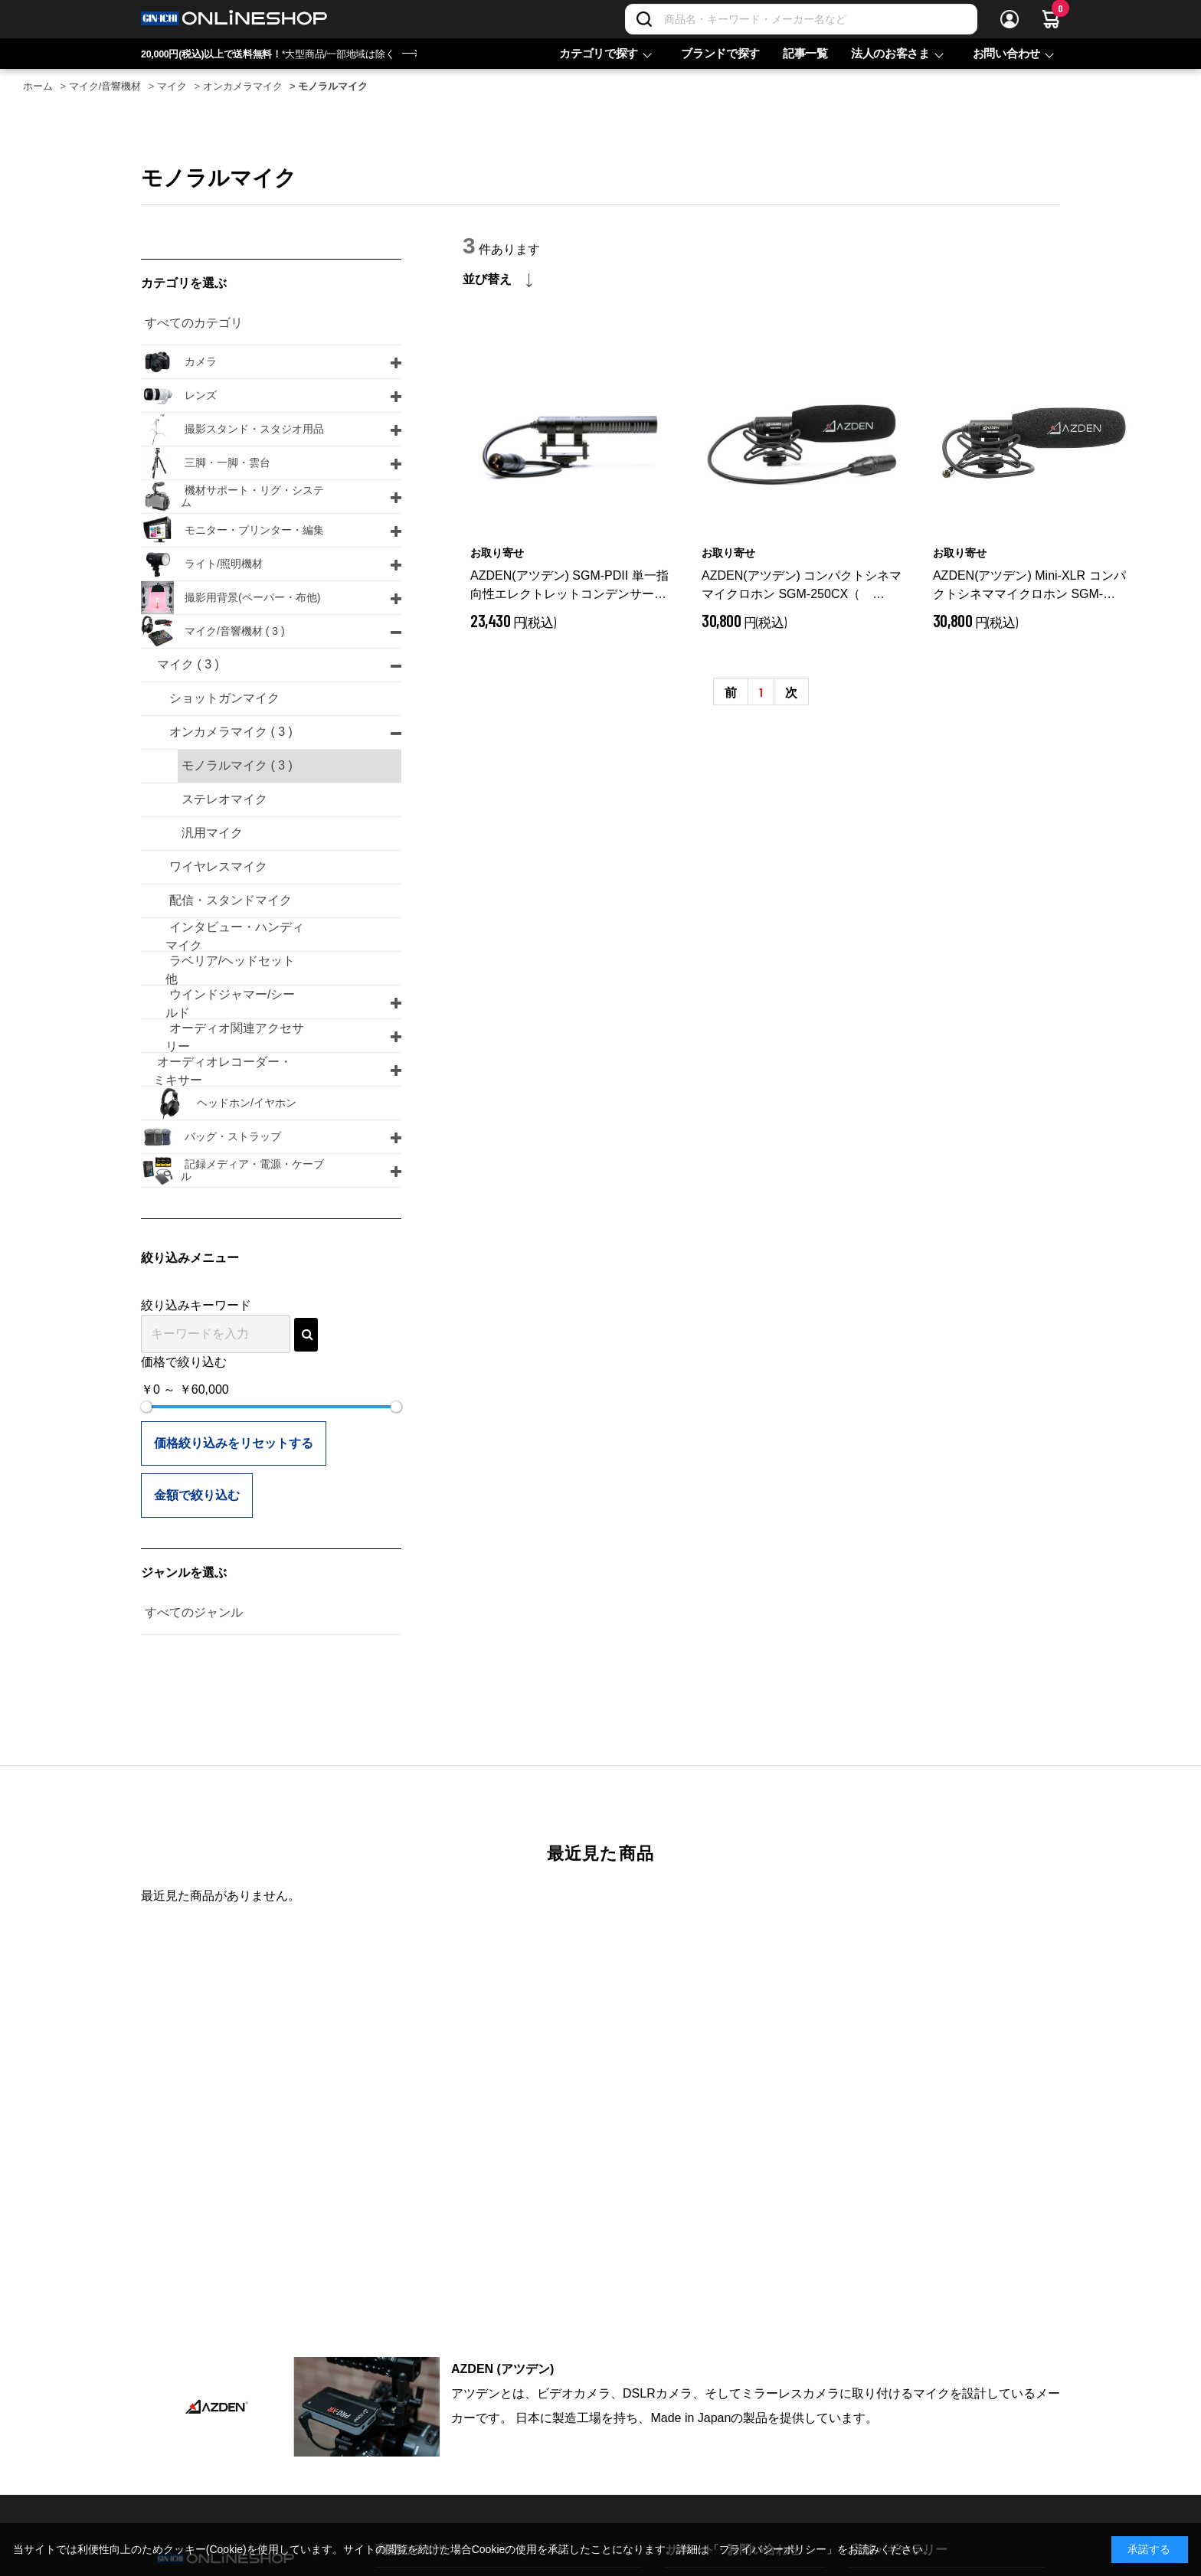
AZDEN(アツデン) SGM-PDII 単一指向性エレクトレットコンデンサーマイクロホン (569, 586)
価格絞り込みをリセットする (233, 1443)
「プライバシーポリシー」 (772, 2549)
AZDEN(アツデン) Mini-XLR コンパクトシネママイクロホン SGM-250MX (1029, 586)
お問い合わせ (1006, 53)
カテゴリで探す (598, 53)
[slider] (146, 1406)
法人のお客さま (890, 53)
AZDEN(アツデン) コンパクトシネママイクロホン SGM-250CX (802, 586)
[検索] (644, 19)
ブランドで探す (720, 53)
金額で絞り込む (197, 1495)
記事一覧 (805, 53)
